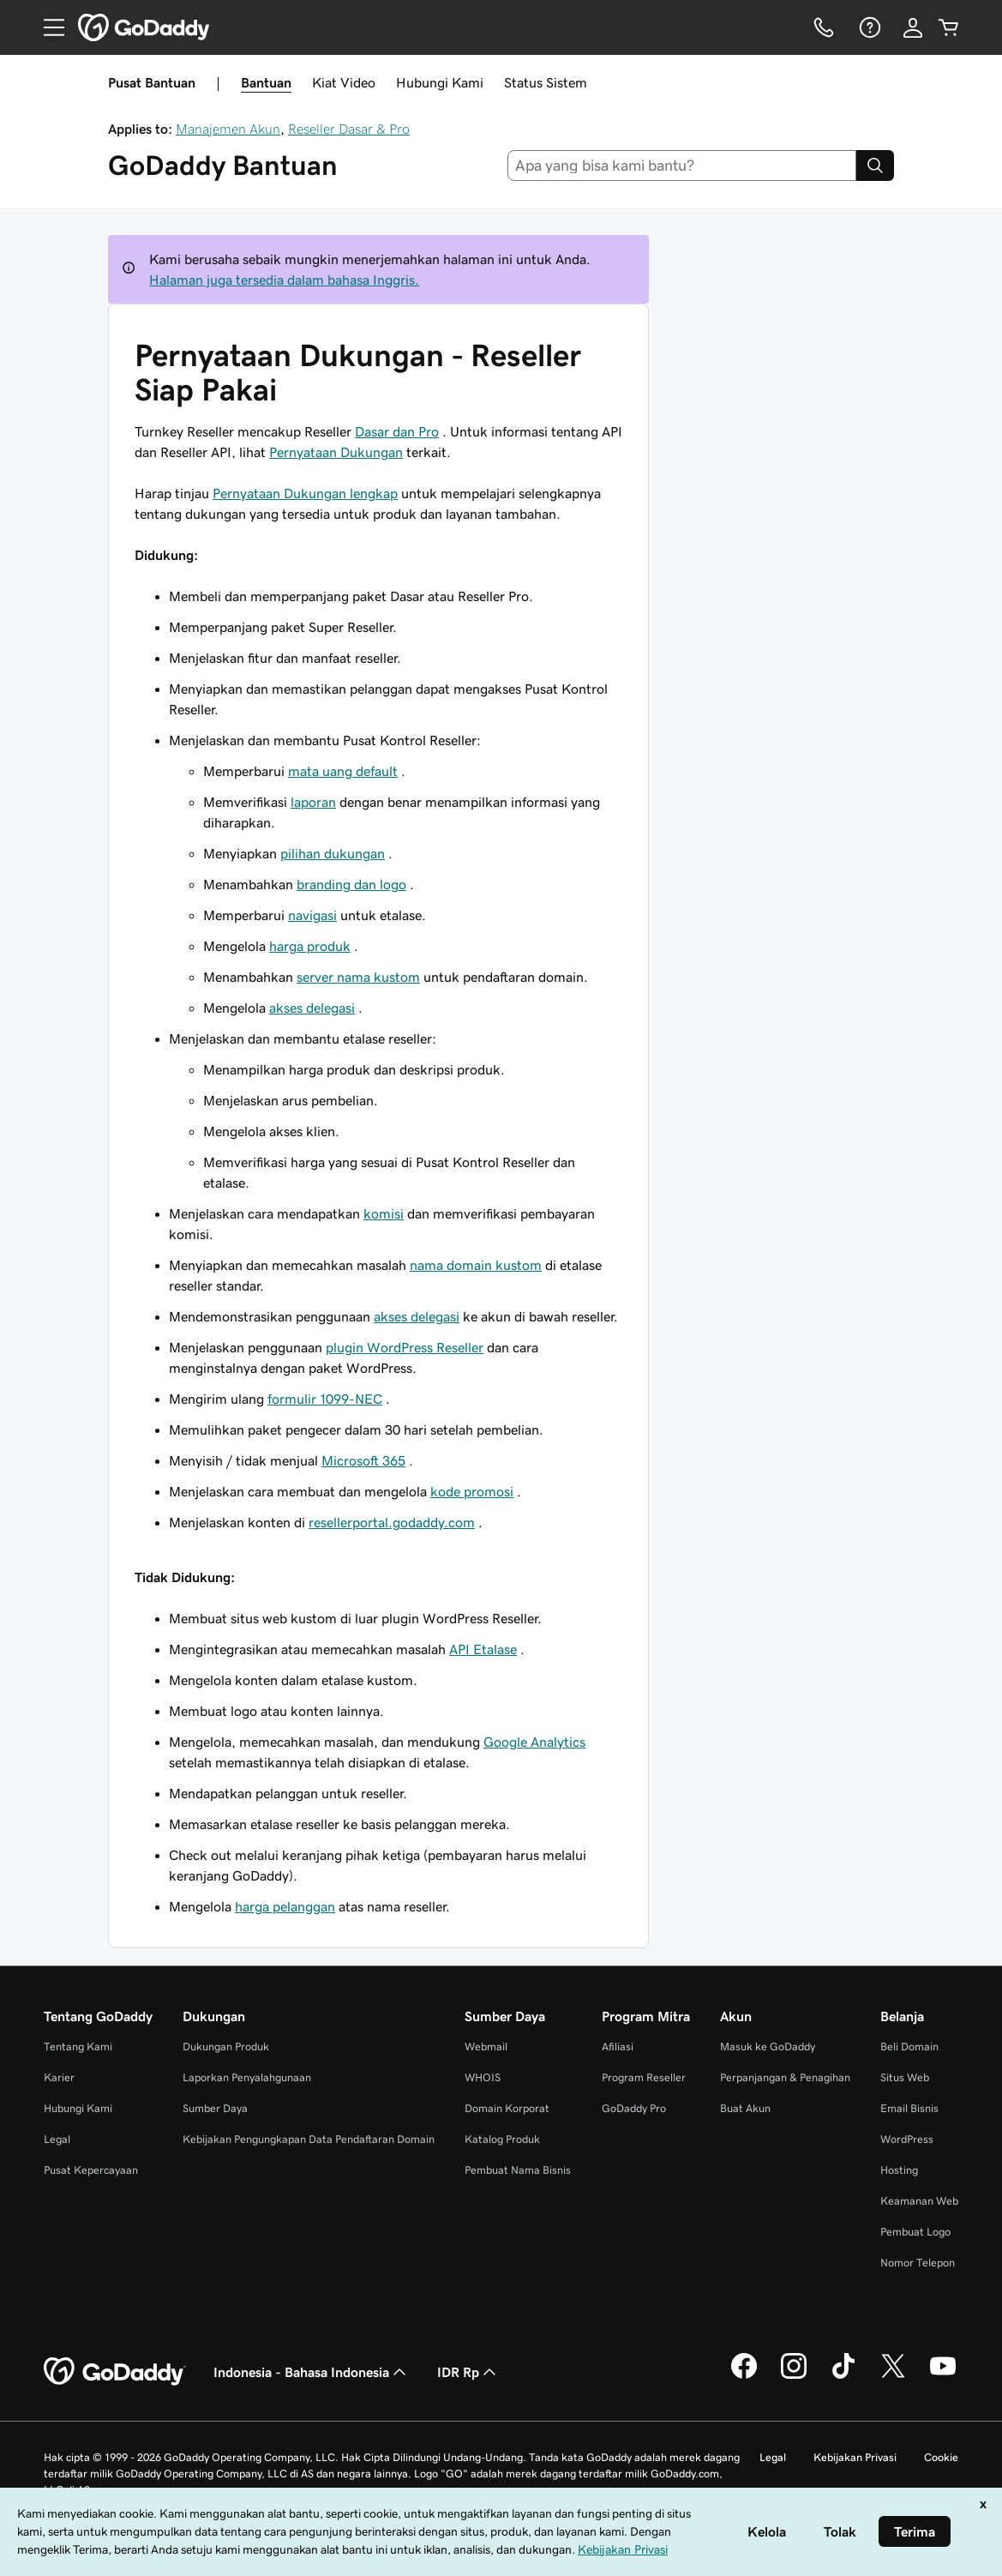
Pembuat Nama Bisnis (518, 2170)
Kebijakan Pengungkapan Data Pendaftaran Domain (309, 2139)
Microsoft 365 (363, 1460)
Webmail (486, 2046)
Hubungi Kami (439, 82)
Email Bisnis (909, 2108)
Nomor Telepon (917, 2262)
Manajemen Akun (228, 128)
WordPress (906, 2139)
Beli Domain (909, 2046)
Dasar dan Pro (397, 431)
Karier (59, 2077)
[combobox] (682, 165)
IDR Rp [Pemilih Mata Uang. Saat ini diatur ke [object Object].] (468, 2372)
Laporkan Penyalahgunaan (247, 2077)
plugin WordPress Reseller (404, 1347)
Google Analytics (534, 1741)
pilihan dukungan (332, 853)
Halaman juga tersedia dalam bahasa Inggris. (284, 279)
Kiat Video (343, 82)
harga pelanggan (285, 1906)
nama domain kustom (476, 1265)
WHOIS (483, 2077)
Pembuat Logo (915, 2231)
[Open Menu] (47, 27)
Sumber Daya (215, 2108)
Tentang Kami (78, 2046)
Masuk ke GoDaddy (767, 2046)
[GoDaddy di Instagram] (793, 2376)
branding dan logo (351, 884)
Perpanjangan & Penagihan (785, 2077)
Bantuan (266, 82)
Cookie (941, 2457)
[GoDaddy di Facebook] (744, 2376)
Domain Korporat (507, 2108)
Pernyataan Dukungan (336, 452)
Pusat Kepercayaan (91, 2170)
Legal (57, 2139)
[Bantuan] (868, 27)
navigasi (312, 915)
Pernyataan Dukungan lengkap (305, 493)
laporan (313, 802)
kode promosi (471, 1491)
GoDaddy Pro (634, 2108)
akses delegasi (312, 1007)
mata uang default (343, 771)
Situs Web (904, 2077)
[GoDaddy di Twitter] (893, 2376)
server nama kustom (358, 977)
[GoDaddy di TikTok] (843, 2376)
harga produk (310, 946)
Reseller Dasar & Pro (349, 128)
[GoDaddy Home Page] (115, 2371)
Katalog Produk (502, 2139)
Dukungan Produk (226, 2046)
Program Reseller (644, 2077)
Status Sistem (545, 82)
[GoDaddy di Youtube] (942, 2376)
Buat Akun (745, 2108)
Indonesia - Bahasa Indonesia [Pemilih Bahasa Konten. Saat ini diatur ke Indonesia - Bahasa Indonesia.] (311, 2372)
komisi (383, 1213)
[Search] (875, 165)
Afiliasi (617, 2046)
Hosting (899, 2170)
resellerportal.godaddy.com (392, 1522)
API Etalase (483, 1649)
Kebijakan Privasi (855, 2457)
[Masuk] (913, 27)
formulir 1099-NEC (324, 1398)
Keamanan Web (919, 2200)
